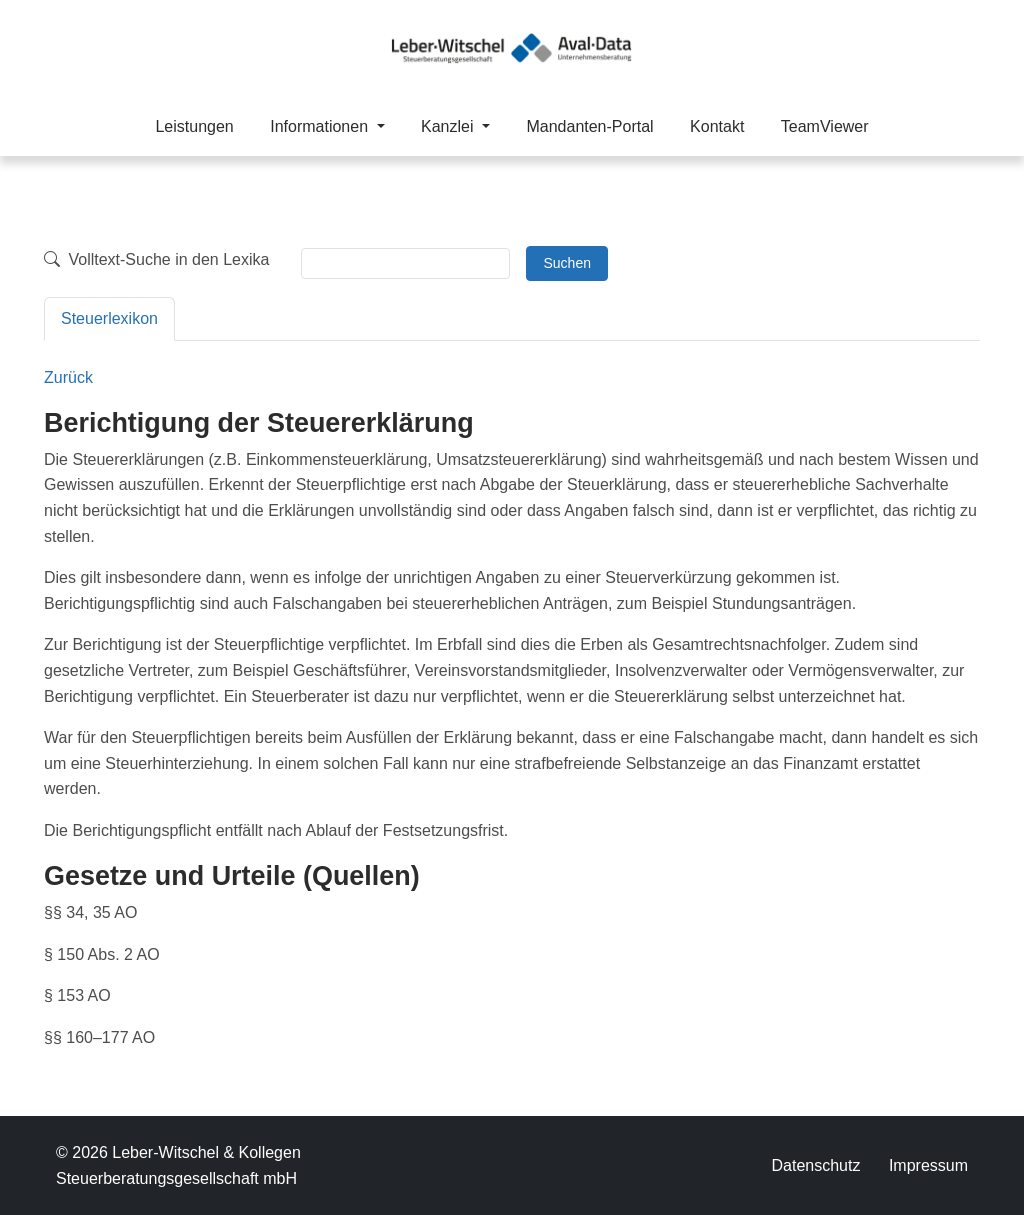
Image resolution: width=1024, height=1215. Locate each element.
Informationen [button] (321, 126)
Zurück (68, 377)
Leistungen (194, 126)
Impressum (928, 1165)
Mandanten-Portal (589, 126)
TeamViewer (825, 126)
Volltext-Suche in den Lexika (156, 259)
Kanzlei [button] (449, 126)
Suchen (566, 263)
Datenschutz (815, 1165)
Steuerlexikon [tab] (109, 318)
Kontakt (717, 126)
